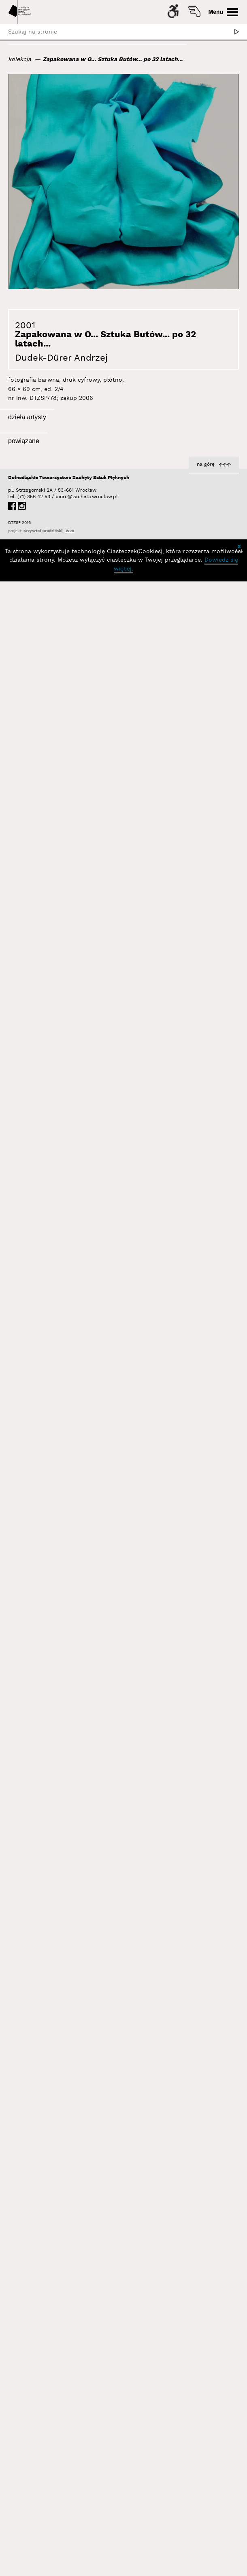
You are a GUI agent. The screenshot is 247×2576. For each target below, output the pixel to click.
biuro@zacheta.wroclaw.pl (59, 2492)
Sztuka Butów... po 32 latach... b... (190, 829)
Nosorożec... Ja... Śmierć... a (198, 1253)
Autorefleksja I (217, 1417)
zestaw (81, 1757)
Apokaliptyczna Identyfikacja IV (65, 1625)
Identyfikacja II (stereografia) (68, 1462)
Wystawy (96, 2351)
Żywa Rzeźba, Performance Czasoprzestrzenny (71, 2057)
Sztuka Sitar (221, 1877)
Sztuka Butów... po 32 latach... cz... (59, 688)
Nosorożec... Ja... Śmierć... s (69, 1134)
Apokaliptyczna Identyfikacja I (196, 1581)
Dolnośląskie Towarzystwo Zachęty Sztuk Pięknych (68, 2473)
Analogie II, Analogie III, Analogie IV (189, 954)
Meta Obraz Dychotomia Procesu (192, 2209)
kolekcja (19, 59)
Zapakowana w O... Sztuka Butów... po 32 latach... (113, 59)
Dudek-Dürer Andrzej (61, 358)
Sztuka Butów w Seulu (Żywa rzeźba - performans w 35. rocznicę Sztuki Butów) (197, 669)
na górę (206, 2459)
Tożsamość (84, 2367)
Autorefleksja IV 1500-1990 (71, 1298)
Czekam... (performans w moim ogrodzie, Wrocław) (194, 1122)
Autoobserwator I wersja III (70, 1005)
